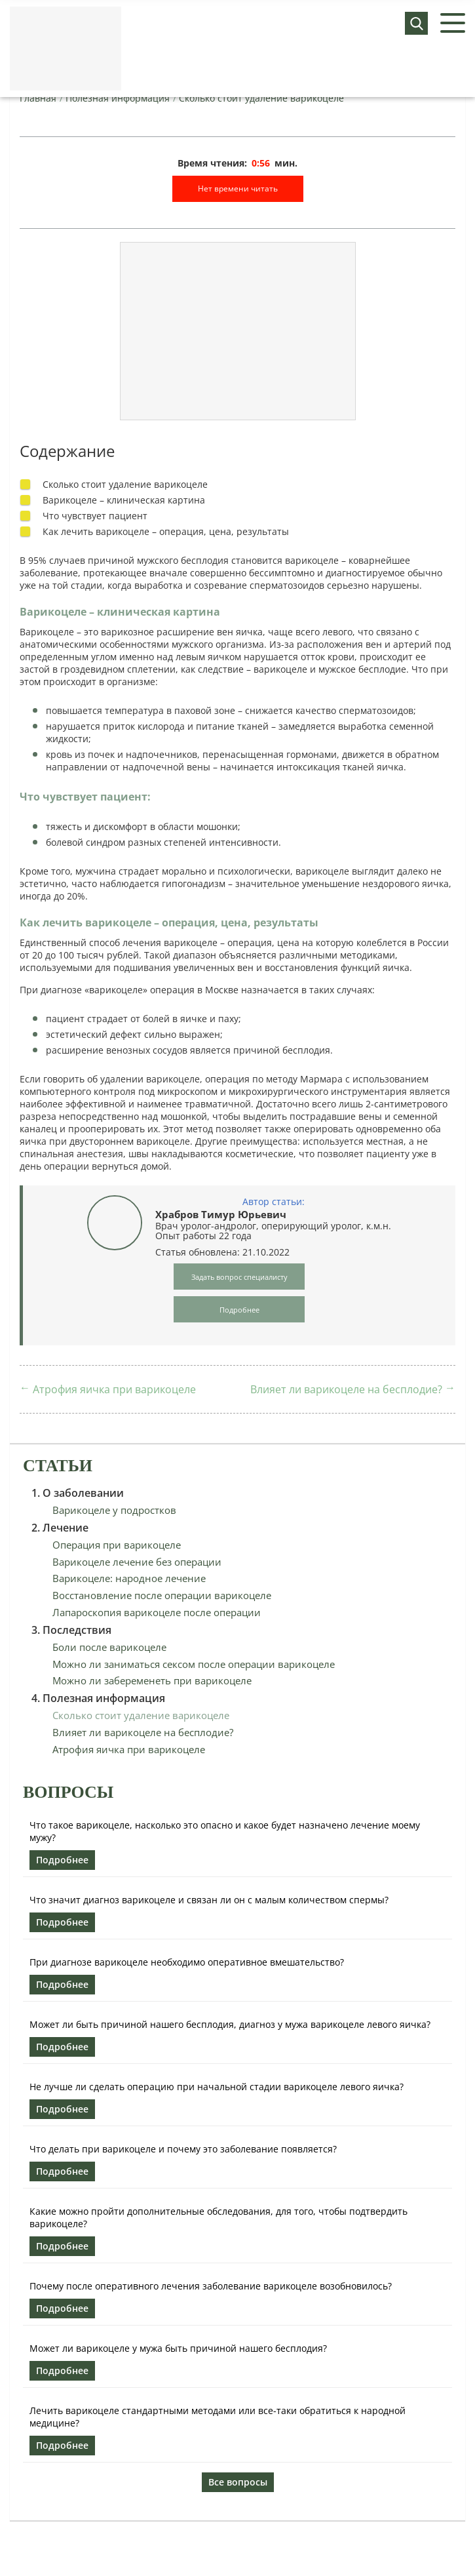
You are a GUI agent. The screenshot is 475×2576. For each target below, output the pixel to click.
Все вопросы (237, 2482)
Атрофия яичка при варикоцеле (114, 1389)
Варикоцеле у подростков (114, 1509)
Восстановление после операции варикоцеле (161, 1595)
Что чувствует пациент (95, 515)
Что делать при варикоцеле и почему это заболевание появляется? (183, 2149)
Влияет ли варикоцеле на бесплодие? (346, 1389)
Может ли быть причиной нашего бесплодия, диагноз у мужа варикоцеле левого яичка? (229, 2024)
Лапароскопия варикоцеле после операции (156, 1612)
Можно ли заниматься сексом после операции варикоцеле (193, 1664)
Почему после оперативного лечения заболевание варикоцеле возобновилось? (210, 2286)
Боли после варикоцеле (109, 1647)
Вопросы (68, 1792)
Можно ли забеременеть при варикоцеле (152, 1680)
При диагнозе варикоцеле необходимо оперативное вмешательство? (186, 1962)
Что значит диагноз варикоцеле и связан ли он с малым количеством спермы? (209, 1899)
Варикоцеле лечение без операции (136, 1561)
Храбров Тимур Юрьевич (220, 1214)
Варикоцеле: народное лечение (129, 1578)
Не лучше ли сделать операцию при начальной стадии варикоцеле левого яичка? (216, 2086)
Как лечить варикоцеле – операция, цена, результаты (166, 531)
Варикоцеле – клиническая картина (124, 500)
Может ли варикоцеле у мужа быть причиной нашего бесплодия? (178, 2348)
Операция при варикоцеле (116, 1544)
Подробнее (62, 1859)
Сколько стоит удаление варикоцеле (125, 484)
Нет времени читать (238, 188)
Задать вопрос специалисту (239, 1277)
